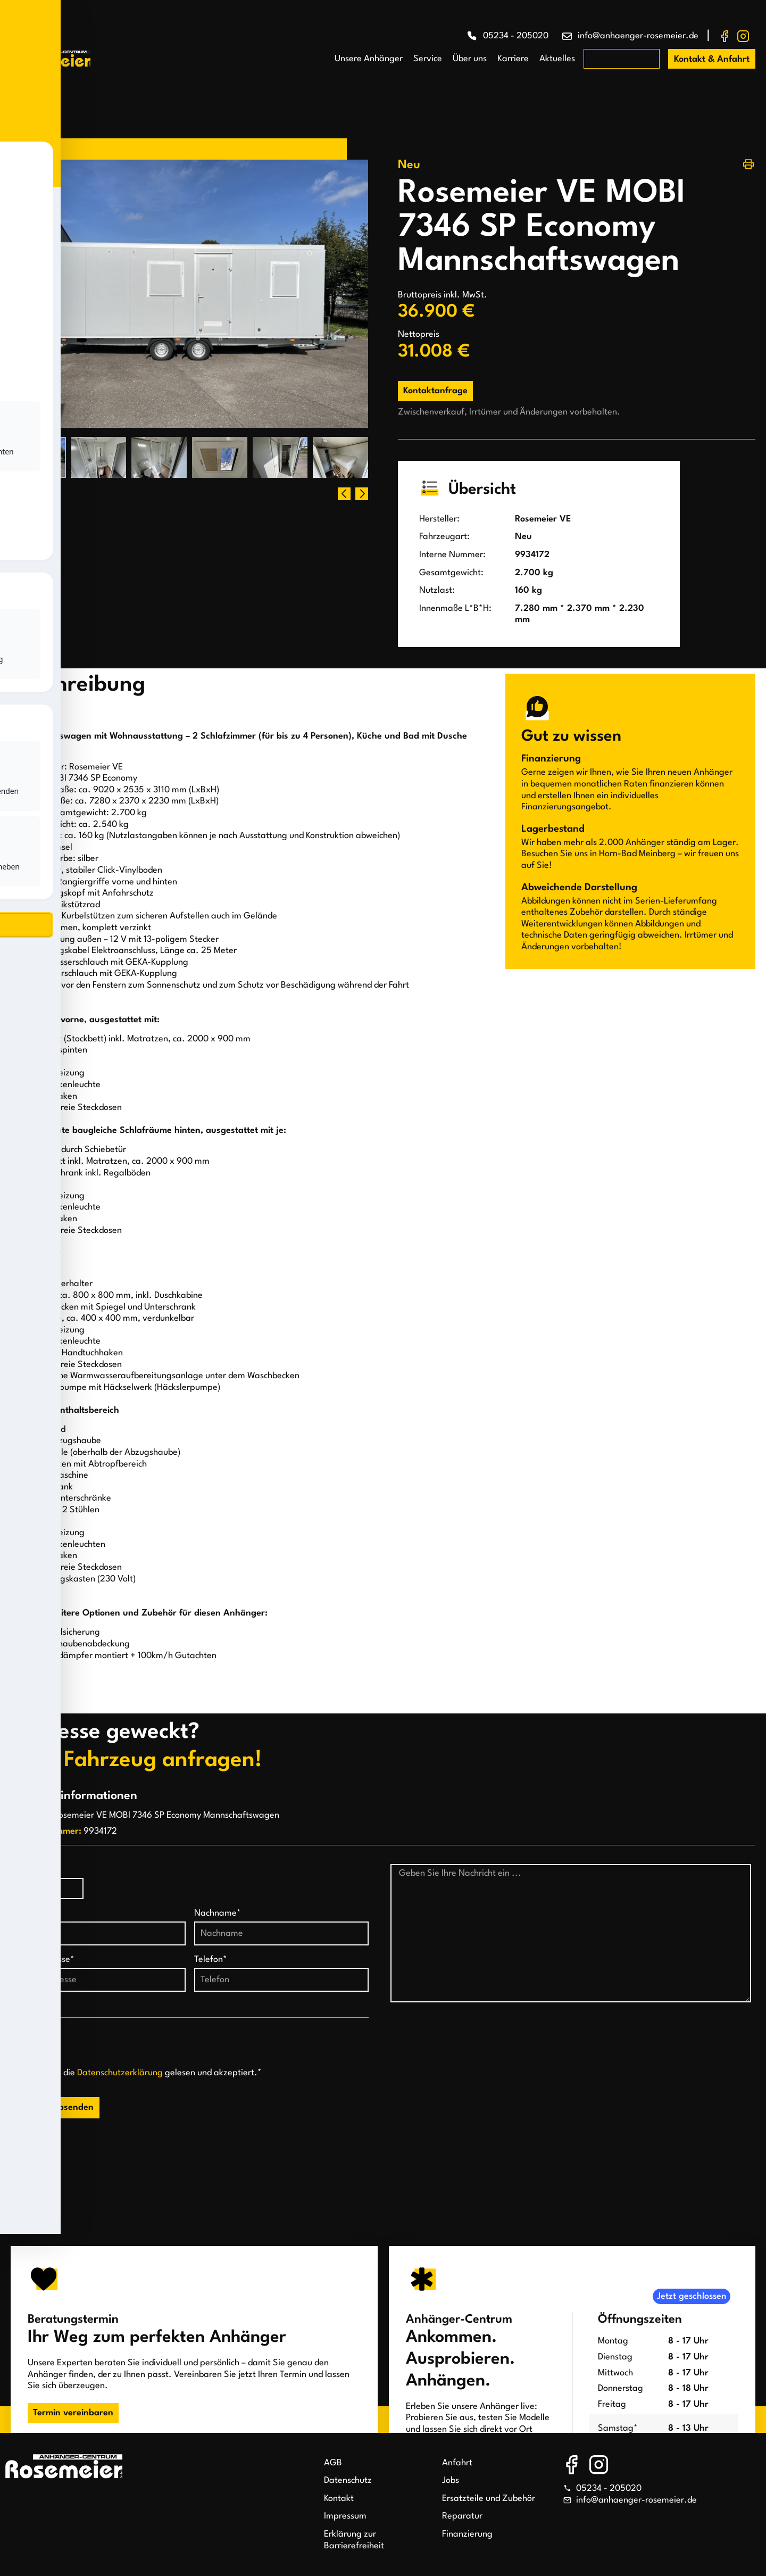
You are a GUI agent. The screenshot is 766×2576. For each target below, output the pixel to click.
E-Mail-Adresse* (42, 1959)
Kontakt (339, 2498)
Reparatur (462, 2516)
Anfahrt (457, 2462)
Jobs (450, 2480)
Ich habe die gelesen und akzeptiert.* (145, 2072)
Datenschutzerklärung (120, 2072)
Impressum (345, 2516)
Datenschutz (348, 2480)
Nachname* (217, 1913)
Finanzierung (467, 2534)
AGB (333, 2462)
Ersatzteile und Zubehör (488, 2498)
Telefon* (210, 1959)
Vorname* (31, 1913)
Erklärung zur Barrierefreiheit (354, 2540)
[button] (361, 493)
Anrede (25, 1869)
